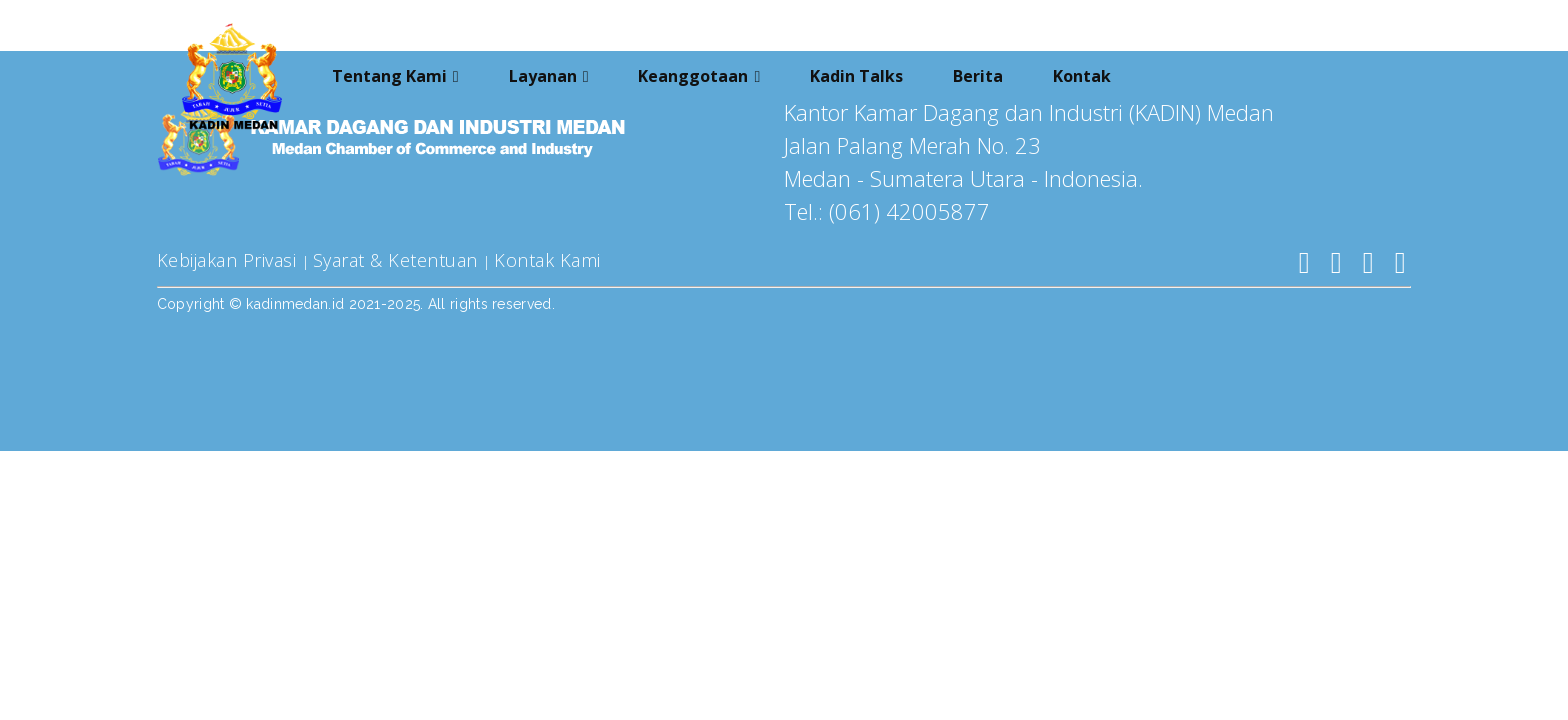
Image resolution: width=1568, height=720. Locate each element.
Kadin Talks (856, 73)
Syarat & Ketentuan (398, 260)
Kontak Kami (547, 260)
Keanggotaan (693, 73)
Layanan (543, 73)
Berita (978, 73)
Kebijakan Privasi (229, 260)
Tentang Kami (389, 73)
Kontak (1082, 73)
